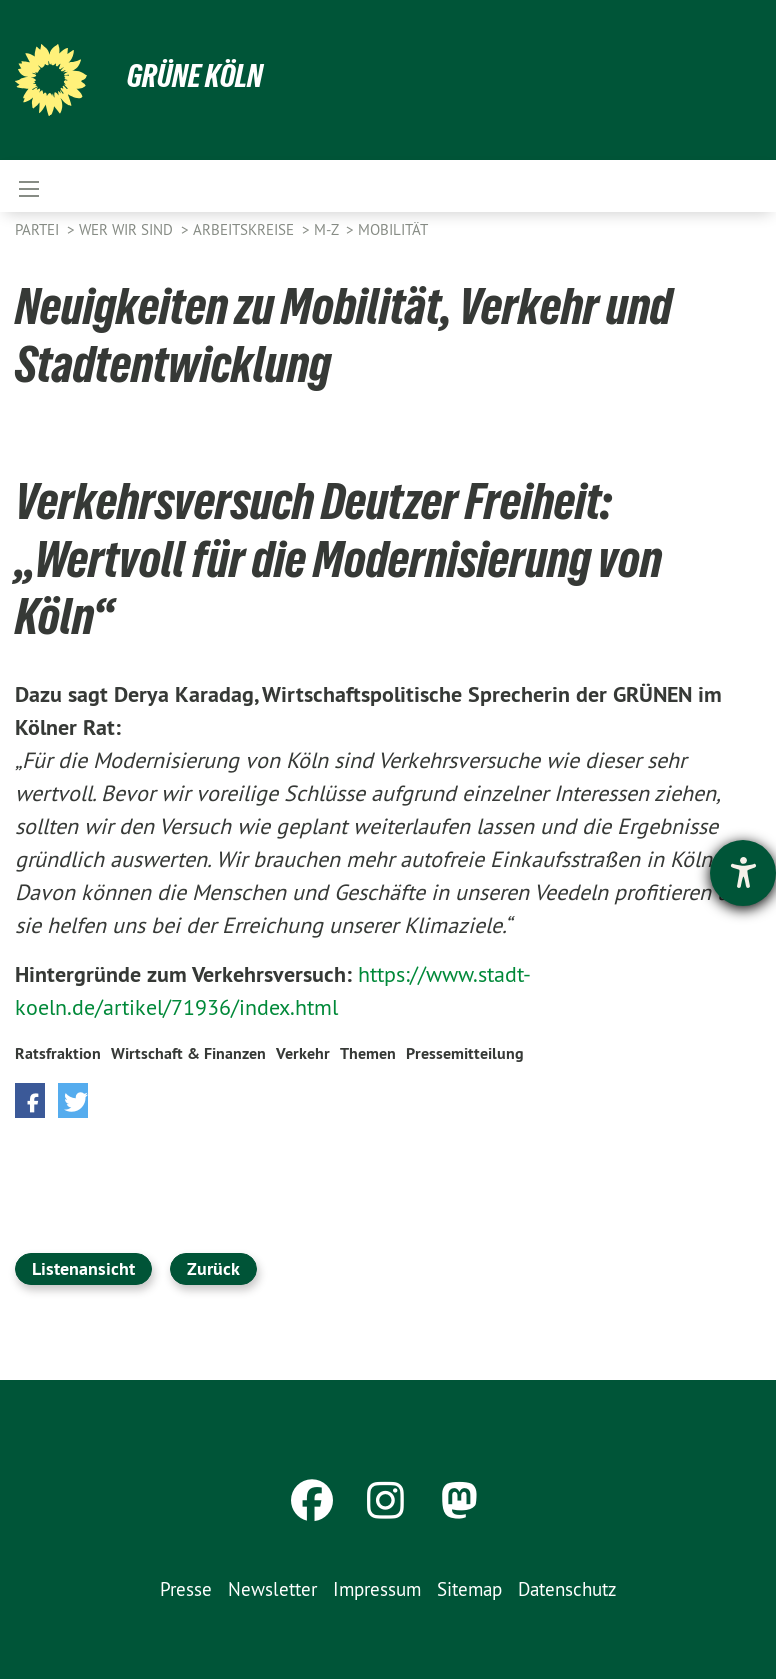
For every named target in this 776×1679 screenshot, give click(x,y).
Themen (368, 1053)
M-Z (328, 229)
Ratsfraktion (58, 1053)
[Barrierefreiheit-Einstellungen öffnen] (743, 873)
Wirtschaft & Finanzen (188, 1053)
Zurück (213, 1268)
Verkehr (303, 1053)
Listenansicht (83, 1268)
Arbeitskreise (245, 229)
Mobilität (393, 229)
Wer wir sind (128, 229)
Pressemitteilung (465, 1053)
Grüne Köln (195, 76)
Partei (39, 229)
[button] (30, 1100)
